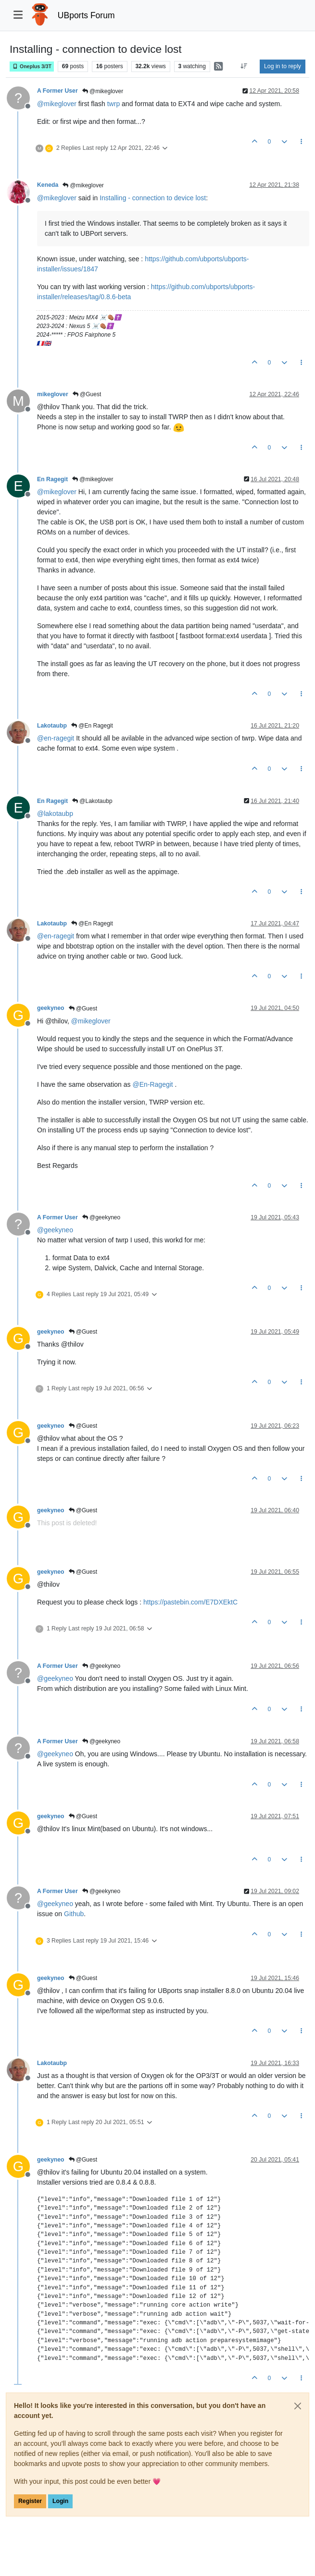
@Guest (87, 394)
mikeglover (52, 394)
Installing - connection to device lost (153, 198)
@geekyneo (101, 1217)
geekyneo (50, 1008)
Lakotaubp (52, 725)
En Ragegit (52, 479)
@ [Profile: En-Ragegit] (152, 1084)
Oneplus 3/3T (31, 66)
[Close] (298, 2406)
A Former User (57, 90)
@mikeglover (103, 91)
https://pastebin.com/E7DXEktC (190, 1602)
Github (74, 1914)
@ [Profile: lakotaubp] (55, 813)
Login (60, 2501)
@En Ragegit (92, 725)
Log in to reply (282, 66)
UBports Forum (86, 15)
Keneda (47, 185)
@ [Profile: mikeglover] (56, 104)
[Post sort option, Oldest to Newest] (244, 66)
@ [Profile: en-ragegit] (55, 738)
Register (30, 2501)
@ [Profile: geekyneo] (55, 1230)
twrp (113, 104)
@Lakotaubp (92, 801)
